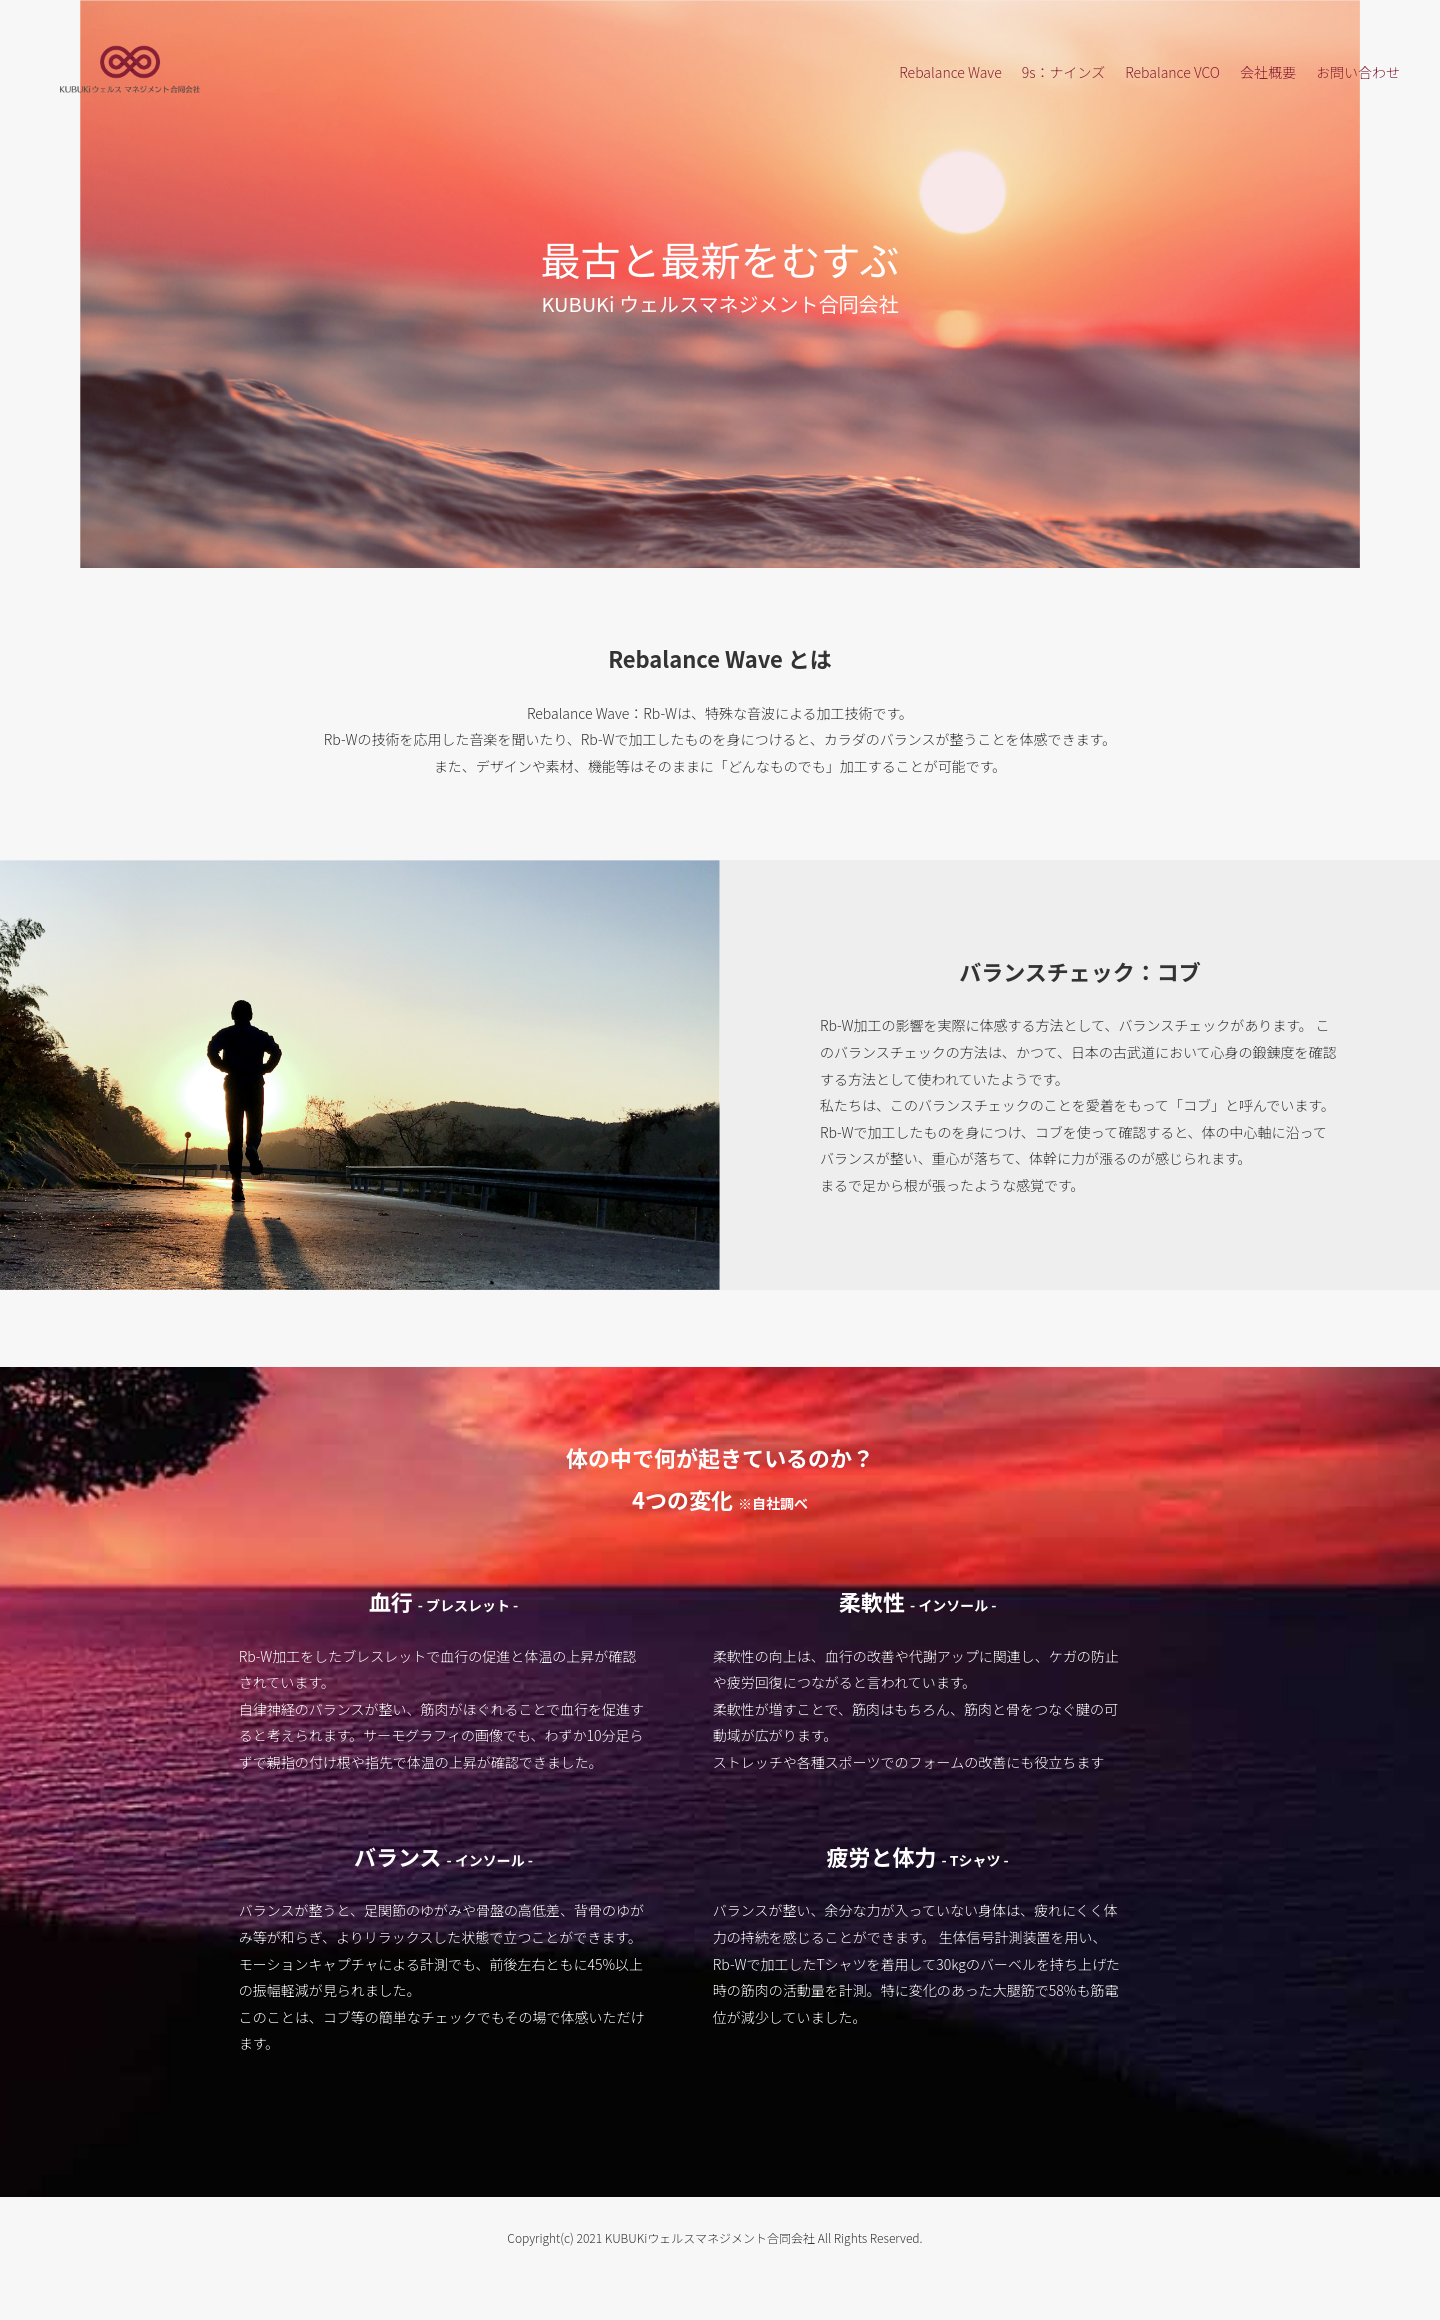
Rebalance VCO (1172, 72)
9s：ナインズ (1064, 72)
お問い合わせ (1358, 72)
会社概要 (1268, 72)
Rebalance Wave (950, 72)
